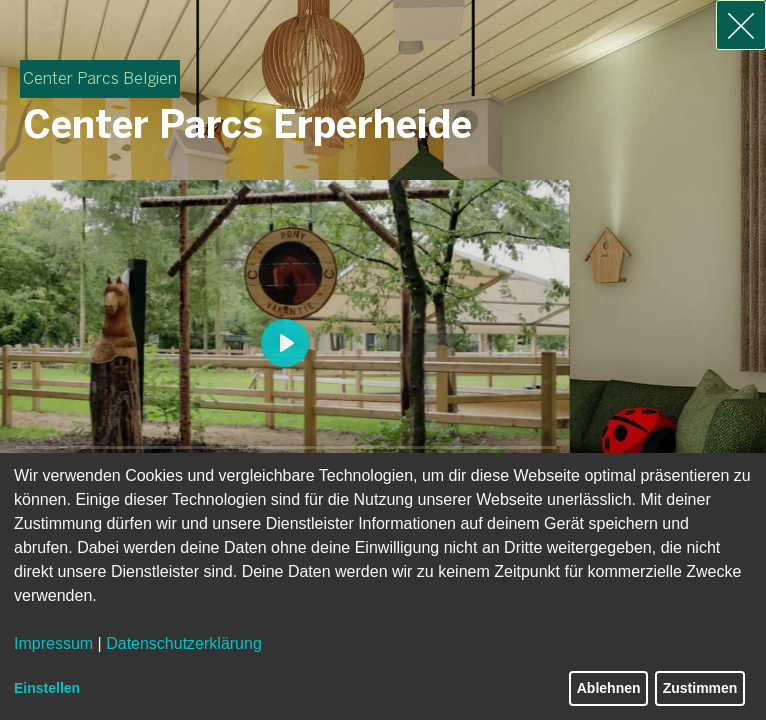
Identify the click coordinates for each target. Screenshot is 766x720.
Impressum (53, 643)
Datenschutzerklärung (184, 643)
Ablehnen (609, 688)
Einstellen (47, 688)
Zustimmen (700, 688)
